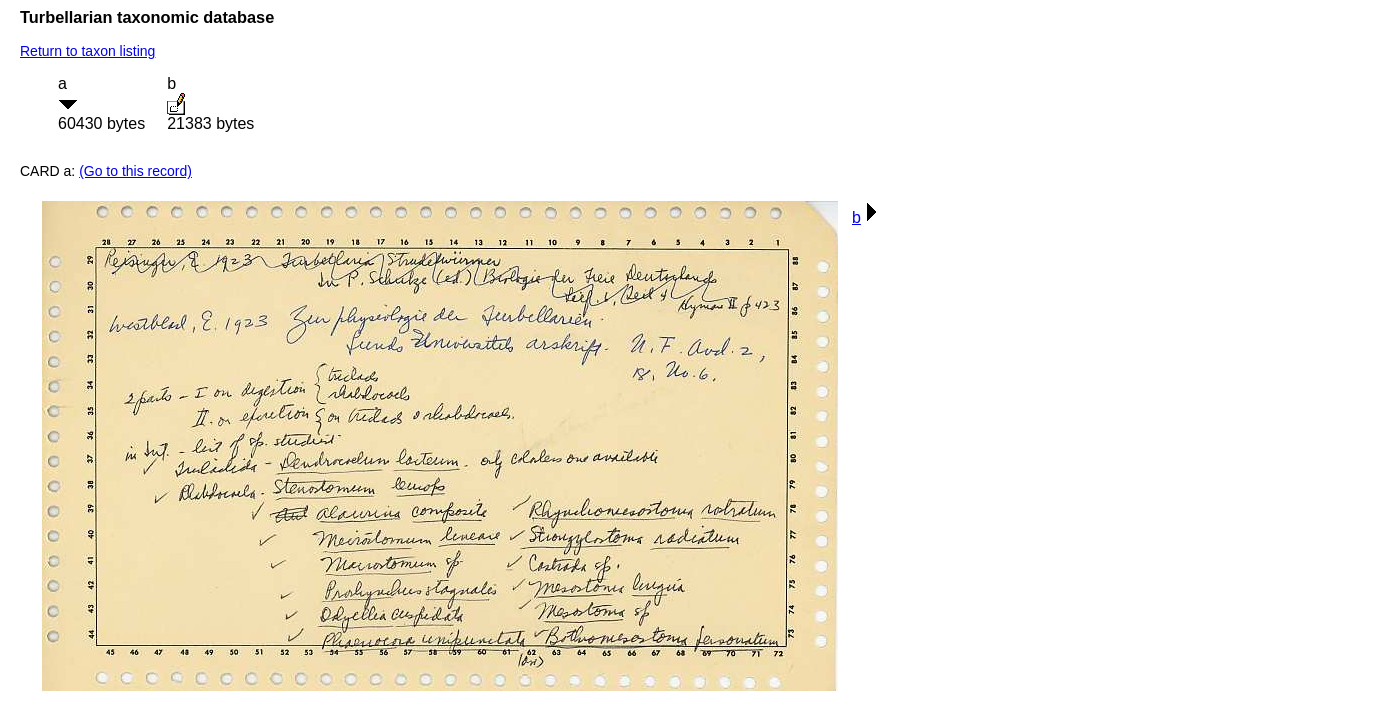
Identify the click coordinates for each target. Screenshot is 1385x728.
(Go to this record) (135, 171)
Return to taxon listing (87, 51)
